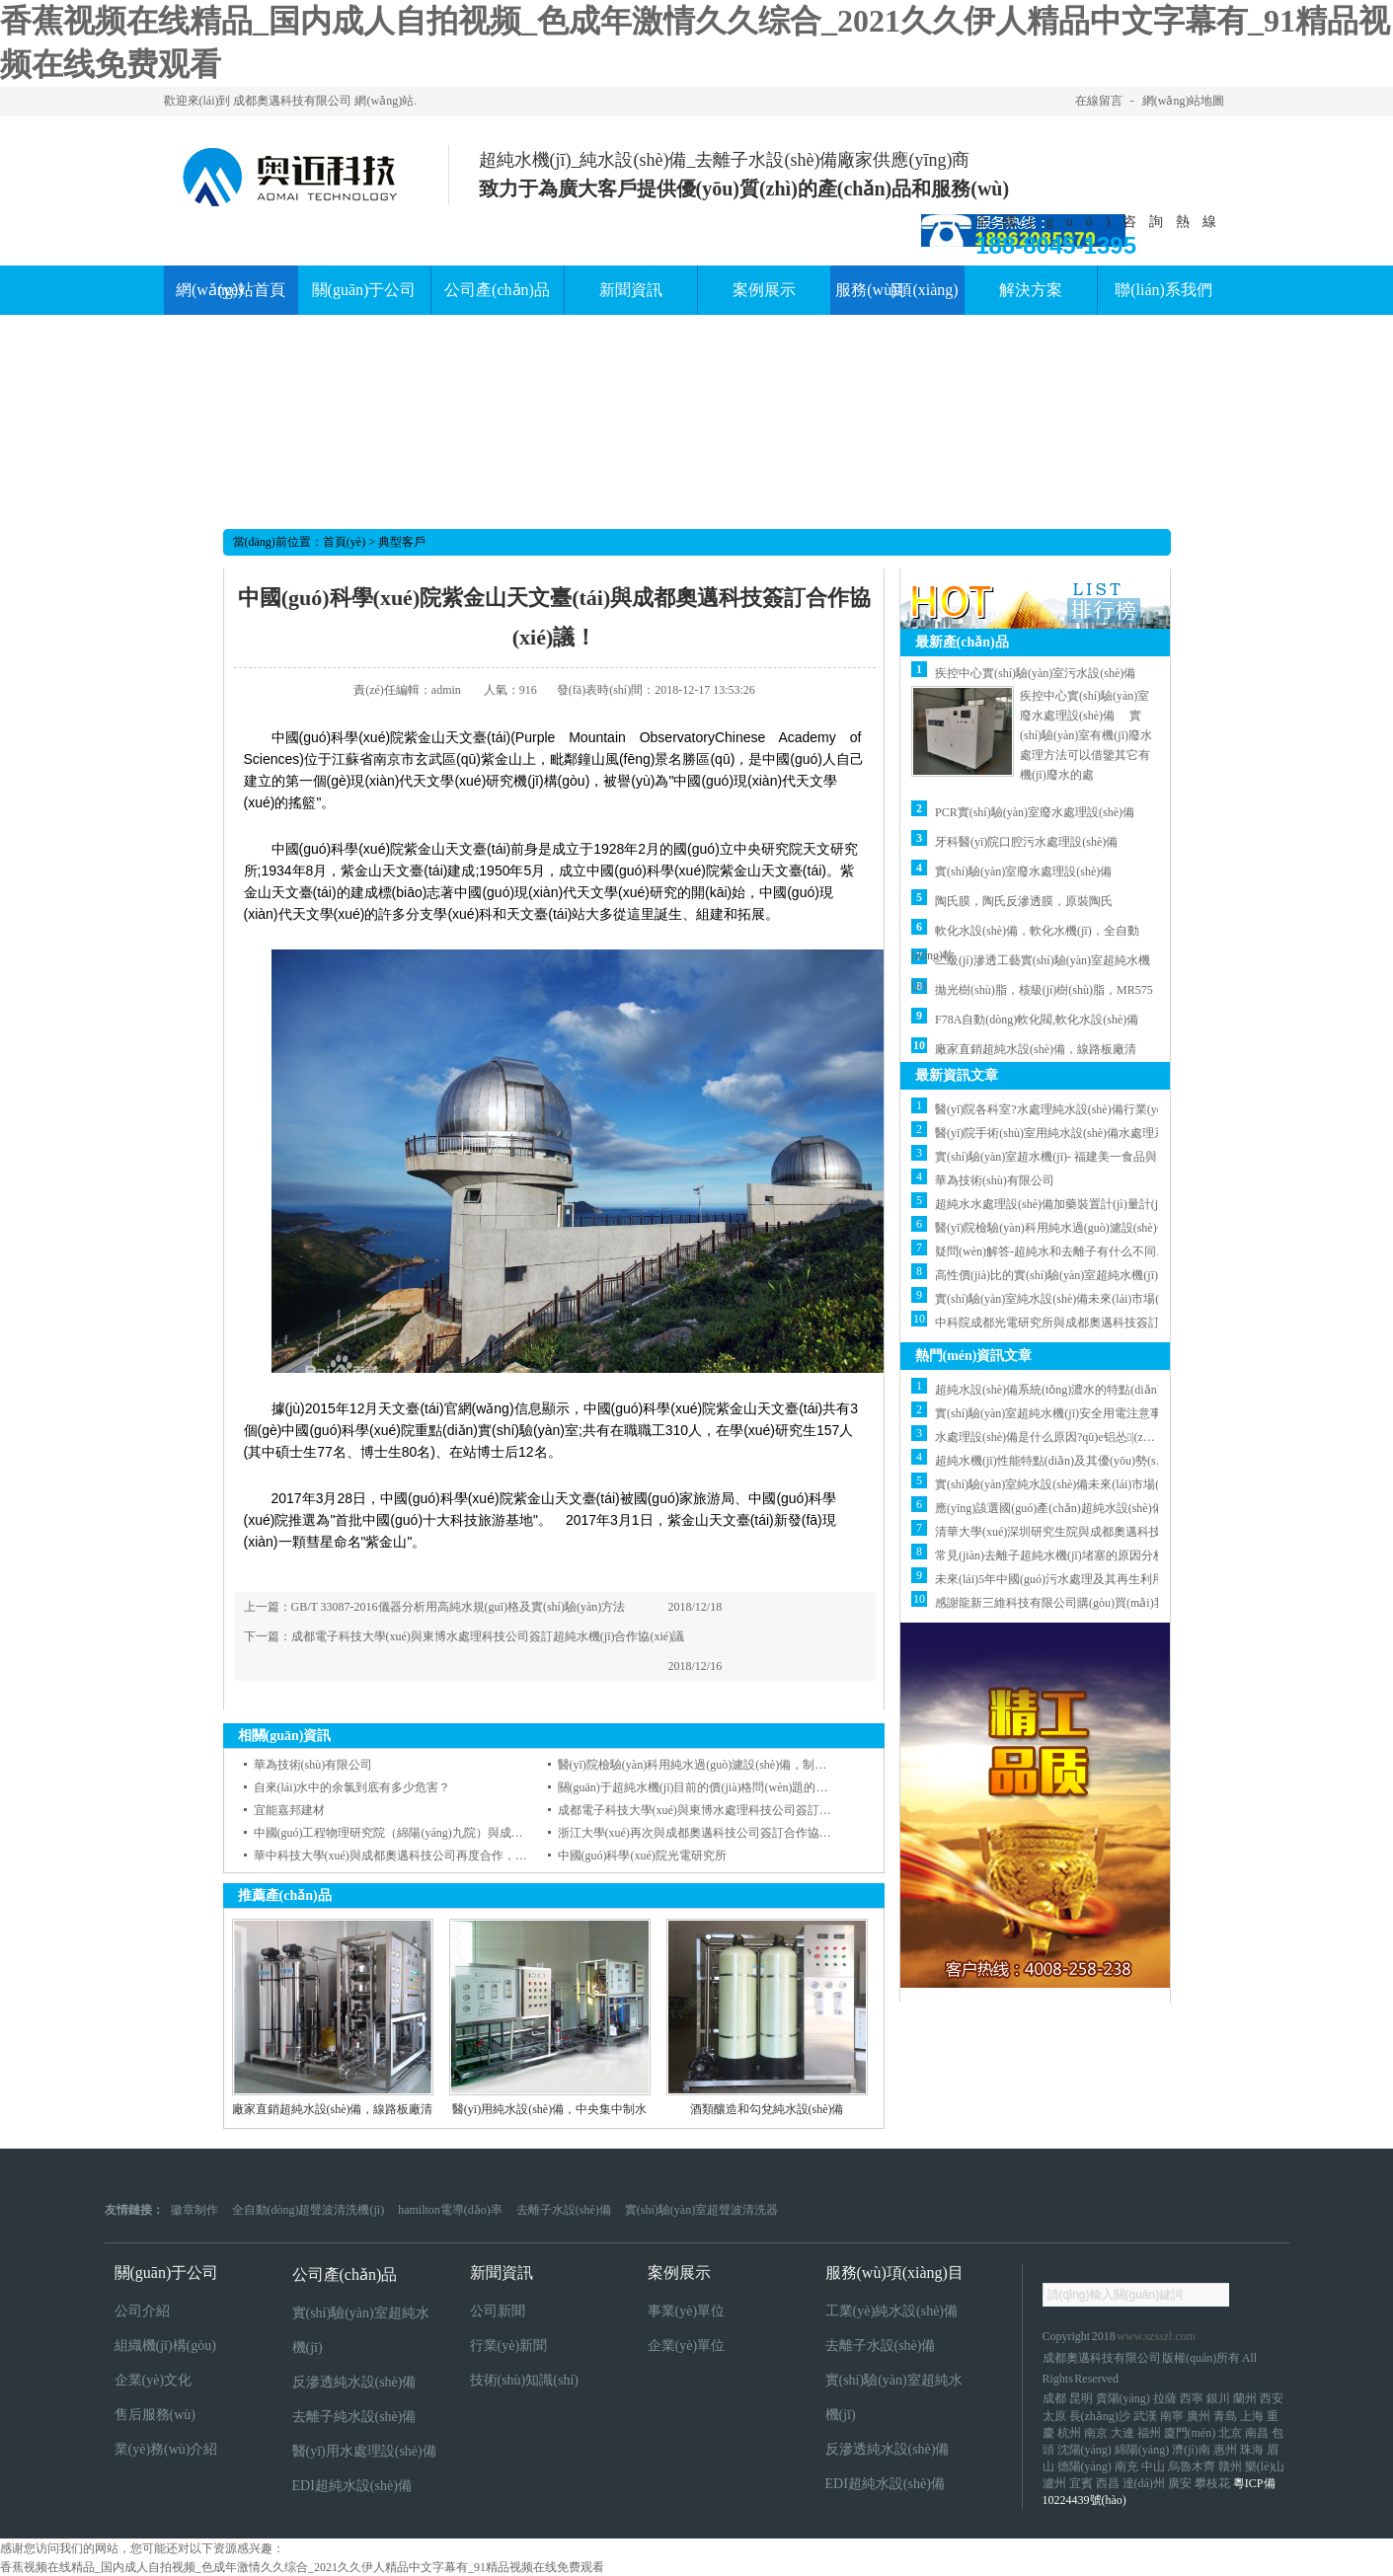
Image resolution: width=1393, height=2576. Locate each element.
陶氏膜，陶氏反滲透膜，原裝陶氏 (1024, 901)
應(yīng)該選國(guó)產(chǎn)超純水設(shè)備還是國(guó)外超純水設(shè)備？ (1133, 1508)
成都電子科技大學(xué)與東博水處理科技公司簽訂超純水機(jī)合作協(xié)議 (488, 1636)
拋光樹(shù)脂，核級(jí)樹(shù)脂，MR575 (1044, 990)
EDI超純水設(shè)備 (352, 2485)
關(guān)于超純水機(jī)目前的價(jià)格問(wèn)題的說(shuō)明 (714, 1787)
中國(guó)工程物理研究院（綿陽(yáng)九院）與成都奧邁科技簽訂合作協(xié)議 (459, 1833)
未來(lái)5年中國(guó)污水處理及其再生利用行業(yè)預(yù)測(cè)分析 (1113, 1579)
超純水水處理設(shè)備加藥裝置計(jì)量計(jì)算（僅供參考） (1091, 1204)
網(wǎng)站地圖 (1183, 101)
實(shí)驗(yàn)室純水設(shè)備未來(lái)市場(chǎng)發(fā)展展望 (1096, 1299)
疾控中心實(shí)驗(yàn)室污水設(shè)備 (1035, 673)
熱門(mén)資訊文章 (974, 1355)
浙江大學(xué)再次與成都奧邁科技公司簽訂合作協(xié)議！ (712, 1833)
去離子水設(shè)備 (563, 2210)
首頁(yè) (344, 542)
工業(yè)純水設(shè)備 (892, 2311)
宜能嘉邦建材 (289, 1810)
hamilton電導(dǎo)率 (450, 2210)
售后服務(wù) (155, 2414)
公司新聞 (497, 2311)
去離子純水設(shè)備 (354, 2416)
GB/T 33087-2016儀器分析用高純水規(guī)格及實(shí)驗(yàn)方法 (458, 1607)
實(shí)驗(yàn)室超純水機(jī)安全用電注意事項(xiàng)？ (1071, 1413)
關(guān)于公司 (167, 2272)
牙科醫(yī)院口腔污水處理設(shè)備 (1026, 842)
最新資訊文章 (956, 1075)
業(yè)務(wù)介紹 (166, 2449)
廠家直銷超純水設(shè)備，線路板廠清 (1035, 1049)
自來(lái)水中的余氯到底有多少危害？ (352, 1787)
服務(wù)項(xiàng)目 (894, 2272)
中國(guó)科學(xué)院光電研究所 (642, 1855)
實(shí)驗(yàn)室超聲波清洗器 (701, 2210)
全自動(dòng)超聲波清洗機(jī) (308, 2210)
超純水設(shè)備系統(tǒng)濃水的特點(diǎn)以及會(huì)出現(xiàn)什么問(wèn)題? (1143, 1390)
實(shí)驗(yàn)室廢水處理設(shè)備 (1023, 871)
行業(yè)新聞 (509, 2345)
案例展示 (679, 2272)
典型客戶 (402, 542)
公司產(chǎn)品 (345, 2274)
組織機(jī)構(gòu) (165, 2345)
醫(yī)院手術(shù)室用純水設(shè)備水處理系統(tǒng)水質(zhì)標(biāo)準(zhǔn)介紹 (1148, 1133)
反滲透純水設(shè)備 (354, 2382)
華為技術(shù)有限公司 (313, 1765)
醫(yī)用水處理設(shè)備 (364, 2451)
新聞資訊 (501, 2272)
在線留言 (1098, 101)
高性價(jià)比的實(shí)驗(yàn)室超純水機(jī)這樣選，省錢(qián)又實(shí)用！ (1131, 1275)
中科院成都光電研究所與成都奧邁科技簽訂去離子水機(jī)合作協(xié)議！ (1125, 1322)
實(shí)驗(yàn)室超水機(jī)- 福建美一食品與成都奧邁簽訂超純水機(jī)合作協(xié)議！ (1153, 1157)
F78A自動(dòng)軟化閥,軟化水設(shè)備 (1036, 1019)
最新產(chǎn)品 (962, 642)
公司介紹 (142, 2311)
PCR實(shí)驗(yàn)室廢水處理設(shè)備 (1034, 812)
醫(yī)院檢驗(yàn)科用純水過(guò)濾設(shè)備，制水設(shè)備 (1093, 1228)
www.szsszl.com (1156, 2336)
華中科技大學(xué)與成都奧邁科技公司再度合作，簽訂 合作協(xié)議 (433, 1855)
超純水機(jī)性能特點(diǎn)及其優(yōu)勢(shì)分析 (1064, 1461)
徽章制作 (194, 2210)
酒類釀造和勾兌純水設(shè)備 (767, 2109)
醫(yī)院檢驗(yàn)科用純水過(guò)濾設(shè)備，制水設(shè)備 (716, 1765)
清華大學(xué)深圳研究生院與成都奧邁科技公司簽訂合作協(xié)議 (1106, 1532)
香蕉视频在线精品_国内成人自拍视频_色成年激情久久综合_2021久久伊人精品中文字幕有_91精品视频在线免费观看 (302, 2567)
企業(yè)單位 (687, 2345)
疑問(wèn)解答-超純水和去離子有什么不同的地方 (1063, 1251)
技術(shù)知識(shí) (524, 2380)
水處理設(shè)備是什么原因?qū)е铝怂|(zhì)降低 (1057, 1437)
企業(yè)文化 (154, 2380)
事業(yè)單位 (687, 2311)
